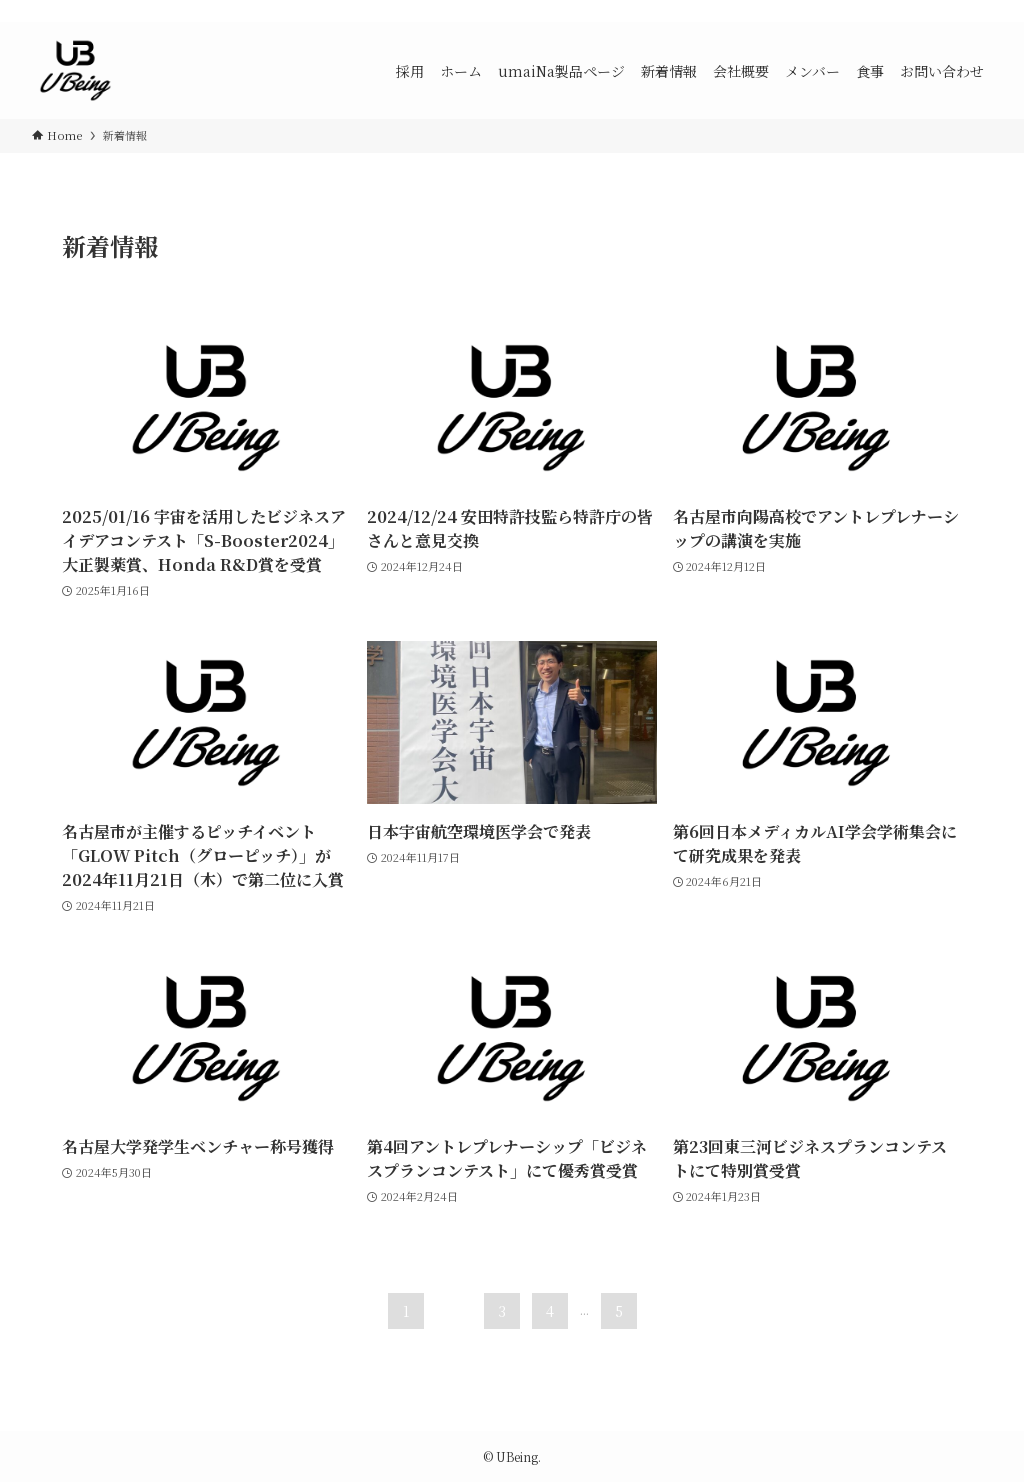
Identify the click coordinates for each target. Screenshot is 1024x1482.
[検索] (979, 11)
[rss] (953, 11)
